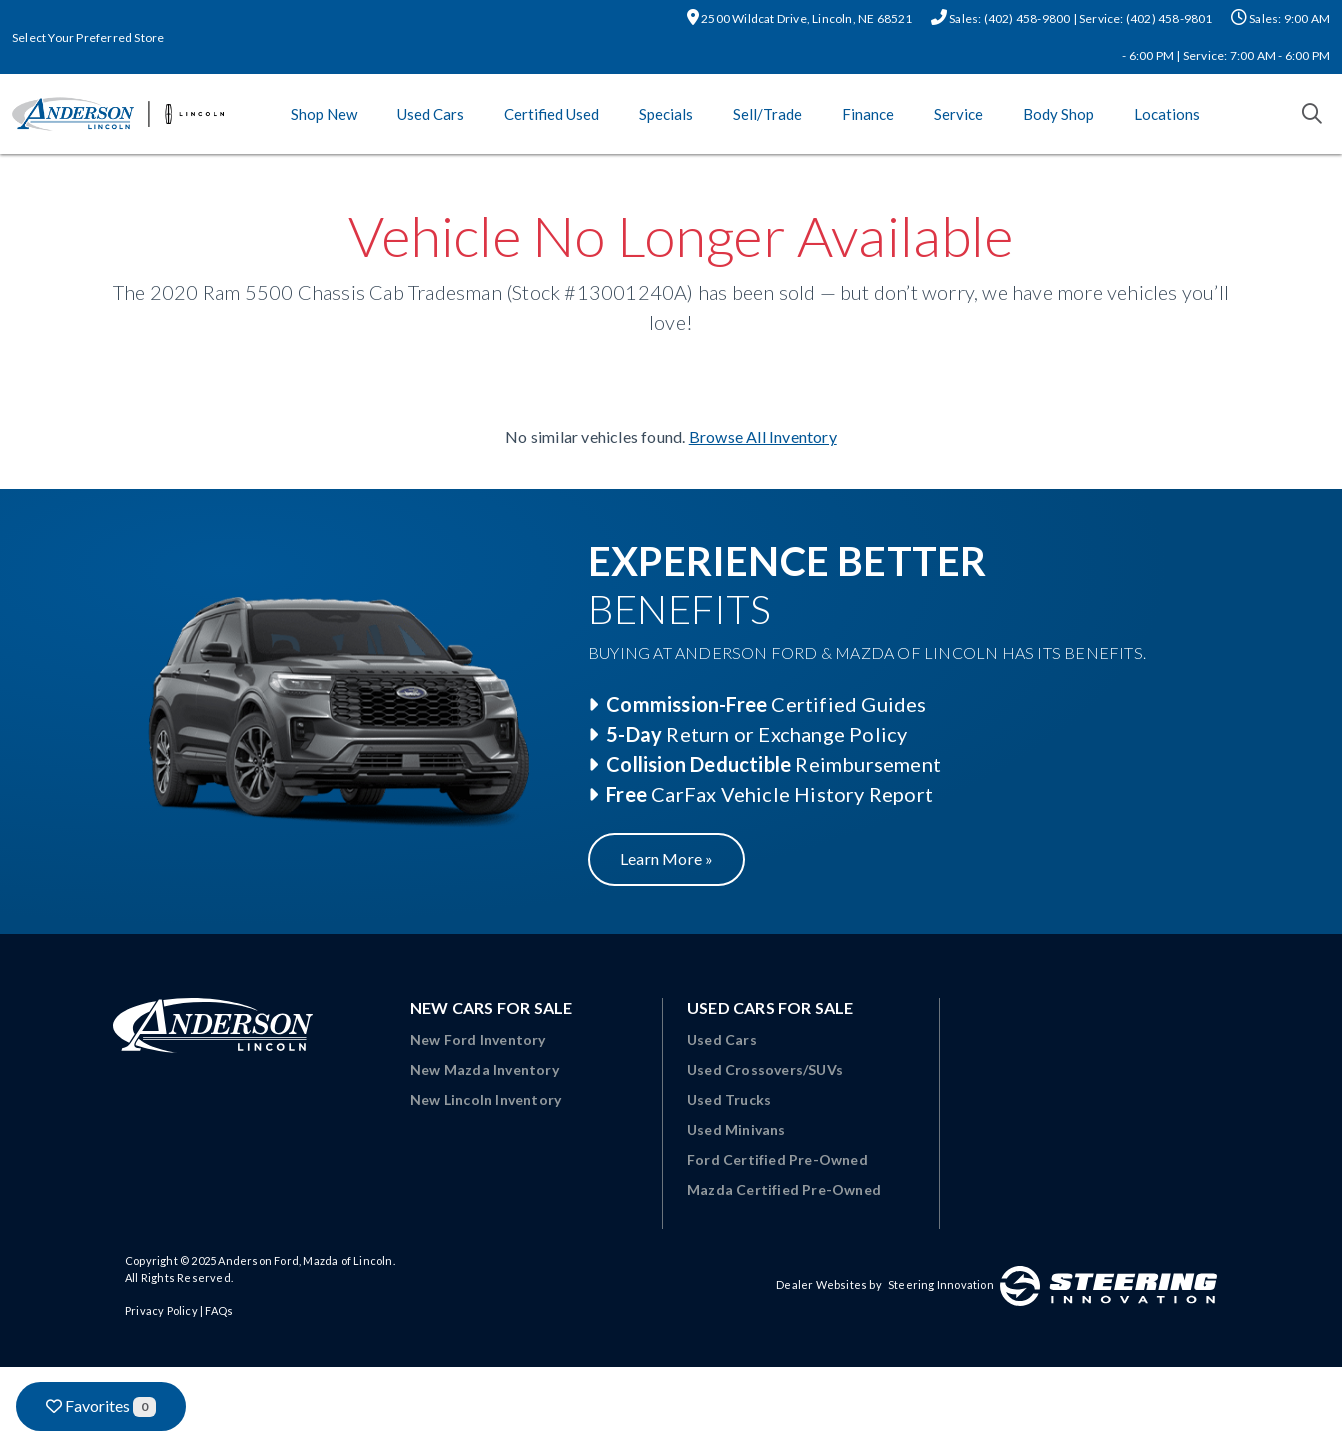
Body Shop (1058, 114)
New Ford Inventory (478, 1039)
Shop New (324, 114)
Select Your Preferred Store (88, 37)
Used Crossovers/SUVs (765, 1069)
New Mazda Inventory (484, 1069)
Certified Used (551, 114)
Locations (1167, 114)
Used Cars (430, 114)
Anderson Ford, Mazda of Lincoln (305, 1260)
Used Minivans (736, 1129)
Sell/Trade (767, 114)
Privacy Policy (161, 1310)
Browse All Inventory (763, 436)
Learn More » (666, 858)
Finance (868, 114)
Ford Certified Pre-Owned (777, 1159)
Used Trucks (729, 1099)
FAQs (219, 1310)
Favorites (101, 1406)
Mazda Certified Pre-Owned (784, 1189)
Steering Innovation (941, 1284)
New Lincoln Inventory (485, 1099)
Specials (666, 114)
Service (958, 114)
